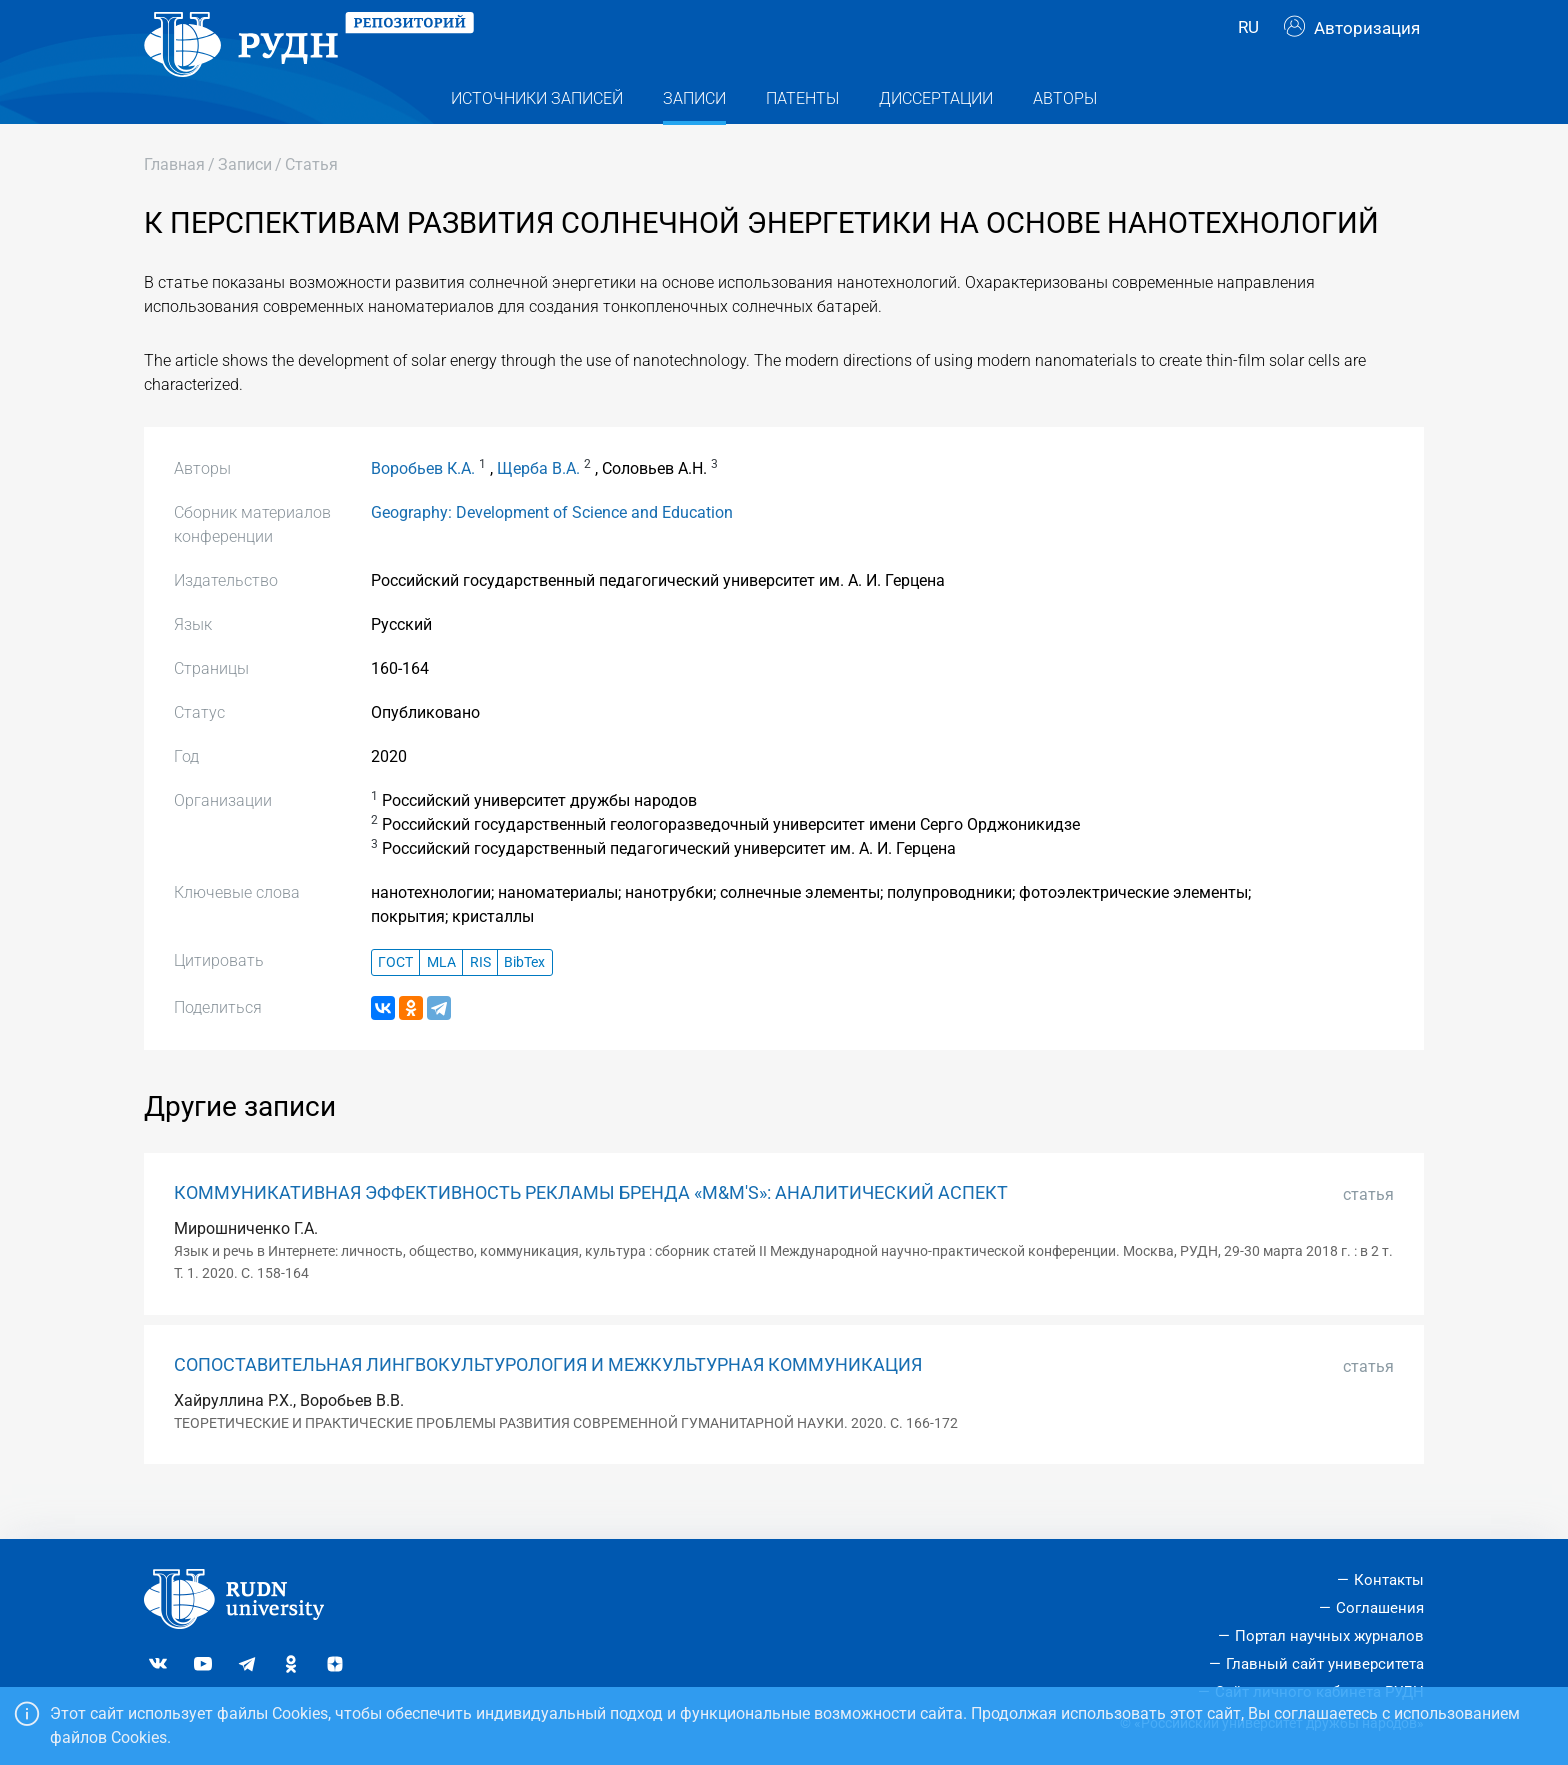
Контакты (1389, 1581)
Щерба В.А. (538, 504)
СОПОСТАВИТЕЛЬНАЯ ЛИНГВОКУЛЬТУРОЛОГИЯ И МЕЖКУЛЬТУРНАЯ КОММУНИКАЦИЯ (548, 1400)
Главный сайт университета (1325, 1664)
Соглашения (1380, 1609)
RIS (480, 997)
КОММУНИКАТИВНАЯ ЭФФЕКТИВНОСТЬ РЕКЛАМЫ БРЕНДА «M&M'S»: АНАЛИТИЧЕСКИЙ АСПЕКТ (591, 1229)
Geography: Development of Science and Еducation (552, 548)
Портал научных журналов (1329, 1636)
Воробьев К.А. (423, 504)
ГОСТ (395, 997)
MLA (441, 997)
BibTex (524, 997)
